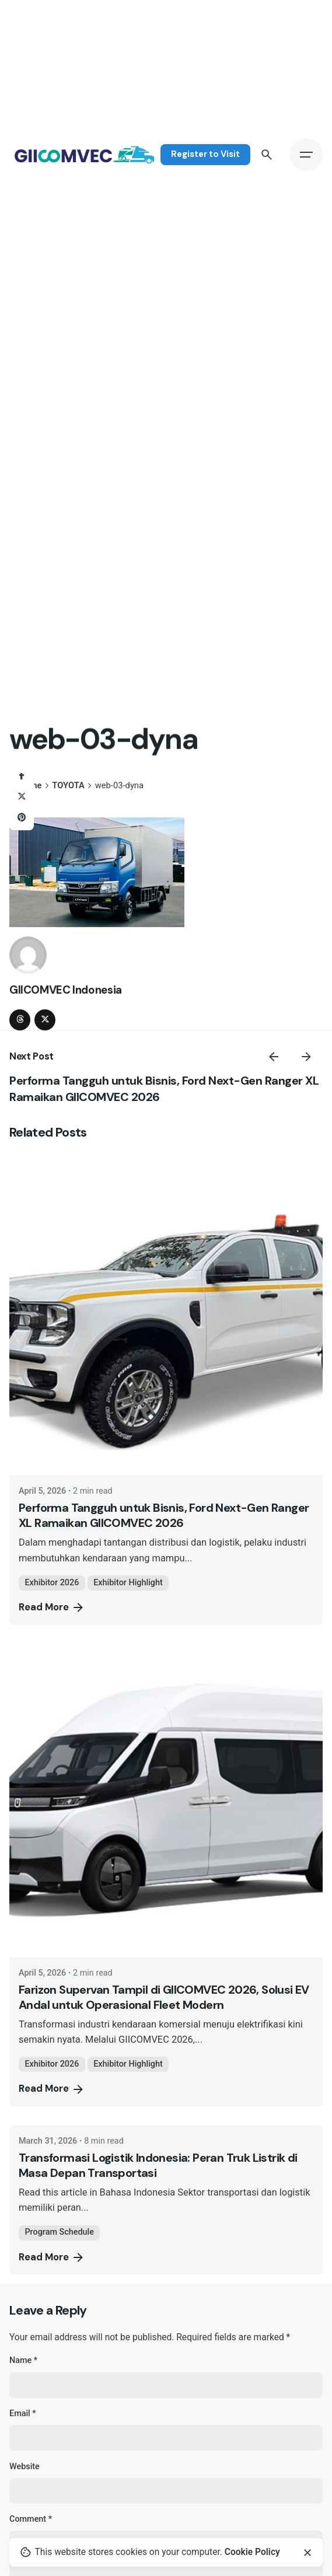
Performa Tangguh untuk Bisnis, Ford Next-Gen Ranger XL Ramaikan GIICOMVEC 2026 (164, 1515)
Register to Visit (205, 154)
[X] (21, 797)
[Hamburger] (306, 154)
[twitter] (44, 1019)
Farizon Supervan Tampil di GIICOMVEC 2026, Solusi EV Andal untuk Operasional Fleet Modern (164, 1997)
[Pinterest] (21, 818)
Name (23, 2360)
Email (22, 2413)
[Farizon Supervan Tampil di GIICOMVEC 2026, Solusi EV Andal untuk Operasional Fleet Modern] (166, 1800)
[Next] (306, 1056)
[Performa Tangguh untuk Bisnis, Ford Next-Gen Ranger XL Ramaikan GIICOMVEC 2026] (166, 1318)
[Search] (266, 154)
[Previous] (273, 1056)
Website (24, 2467)
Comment (30, 2519)
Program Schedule (59, 2232)
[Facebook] (21, 776)
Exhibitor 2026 (52, 1583)
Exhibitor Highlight (128, 1583)
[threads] (19, 1019)
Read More (52, 1607)
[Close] (307, 2552)
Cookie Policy (252, 2552)
